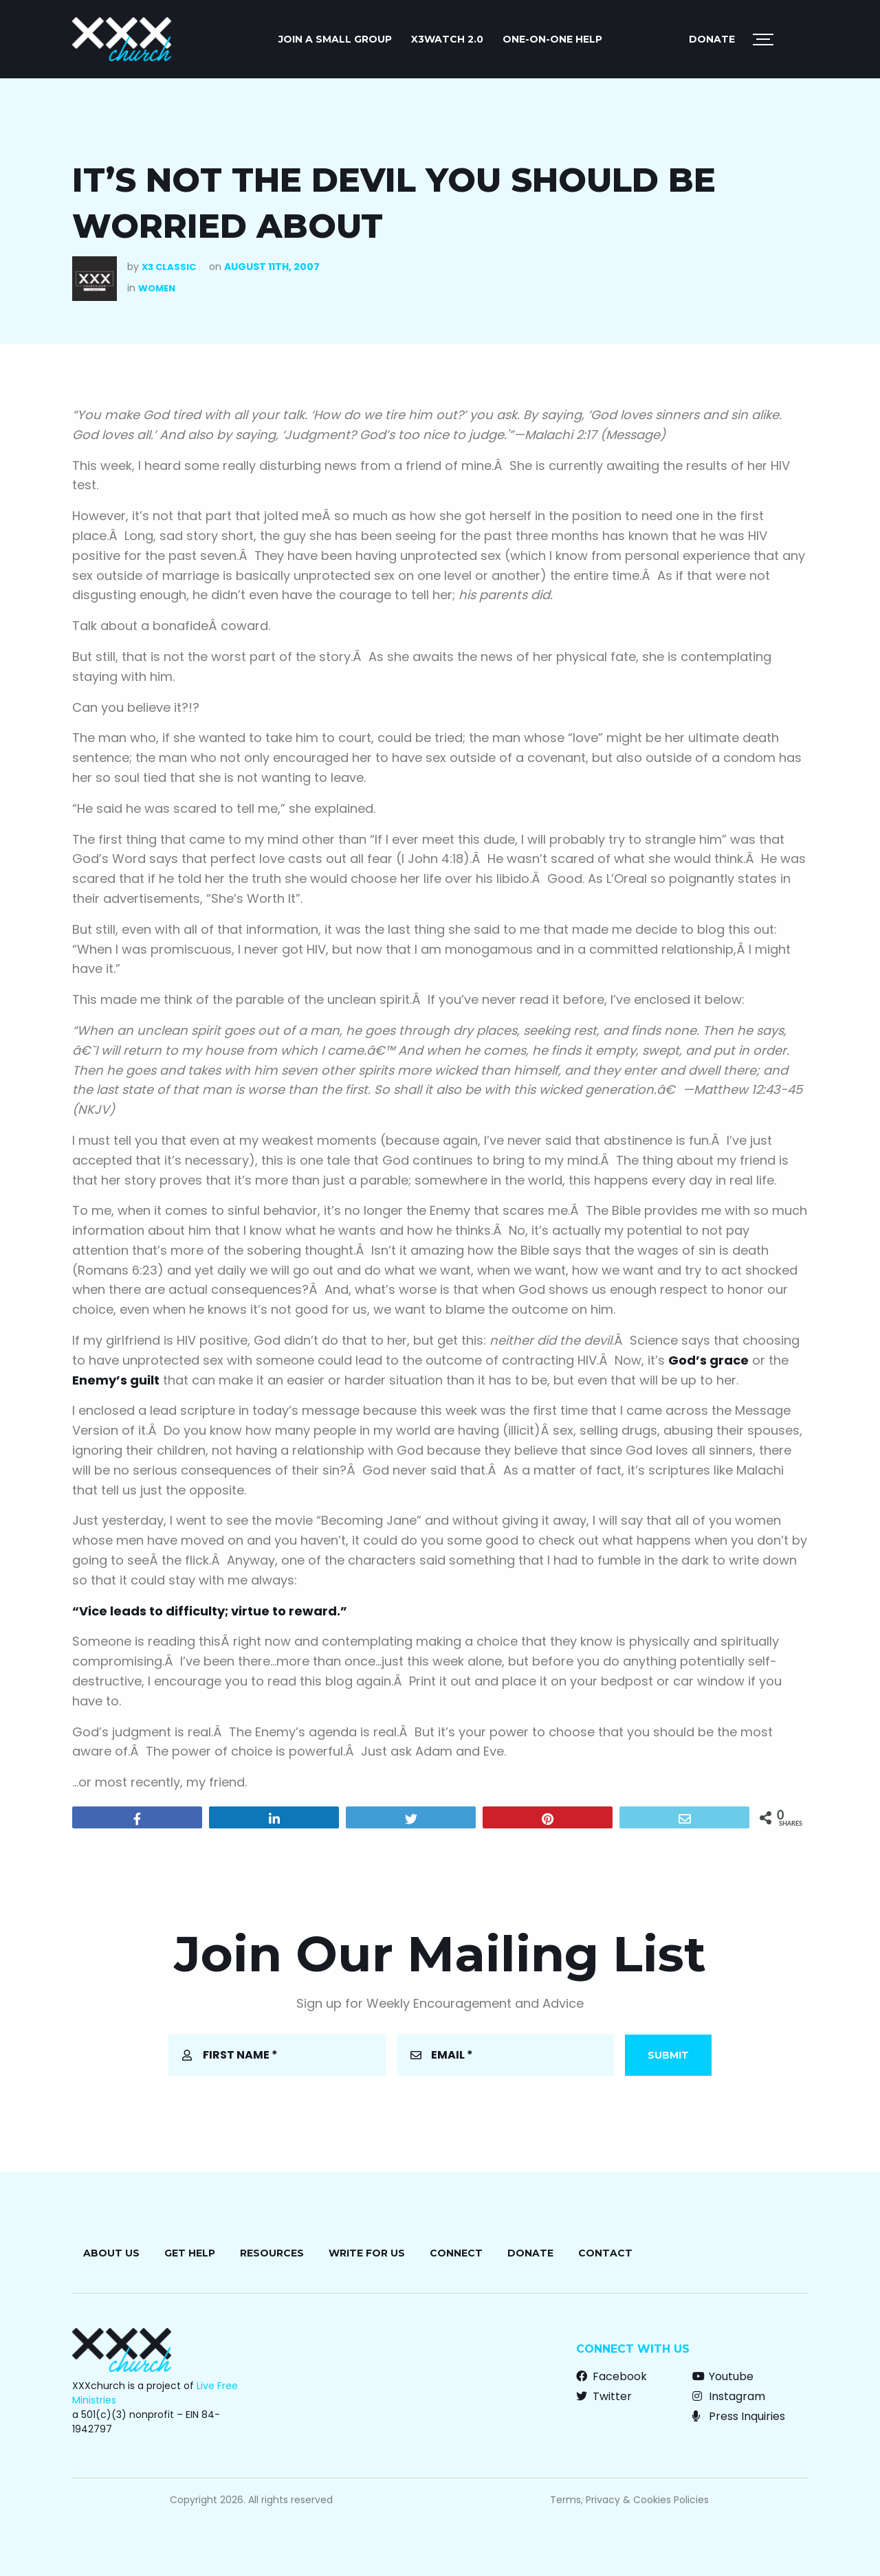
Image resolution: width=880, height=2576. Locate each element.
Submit (668, 2055)
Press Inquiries (738, 2416)
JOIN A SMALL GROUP (335, 39)
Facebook (611, 2376)
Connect (456, 2253)
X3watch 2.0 (447, 39)
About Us (111, 2253)
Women (156, 288)
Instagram (728, 2396)
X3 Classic (169, 266)
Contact (605, 2253)
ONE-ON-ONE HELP (552, 39)
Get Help (189, 2253)
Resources (272, 2253)
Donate (712, 39)
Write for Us (367, 2253)
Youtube (723, 2376)
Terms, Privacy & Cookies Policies (629, 2500)
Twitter (604, 2396)
